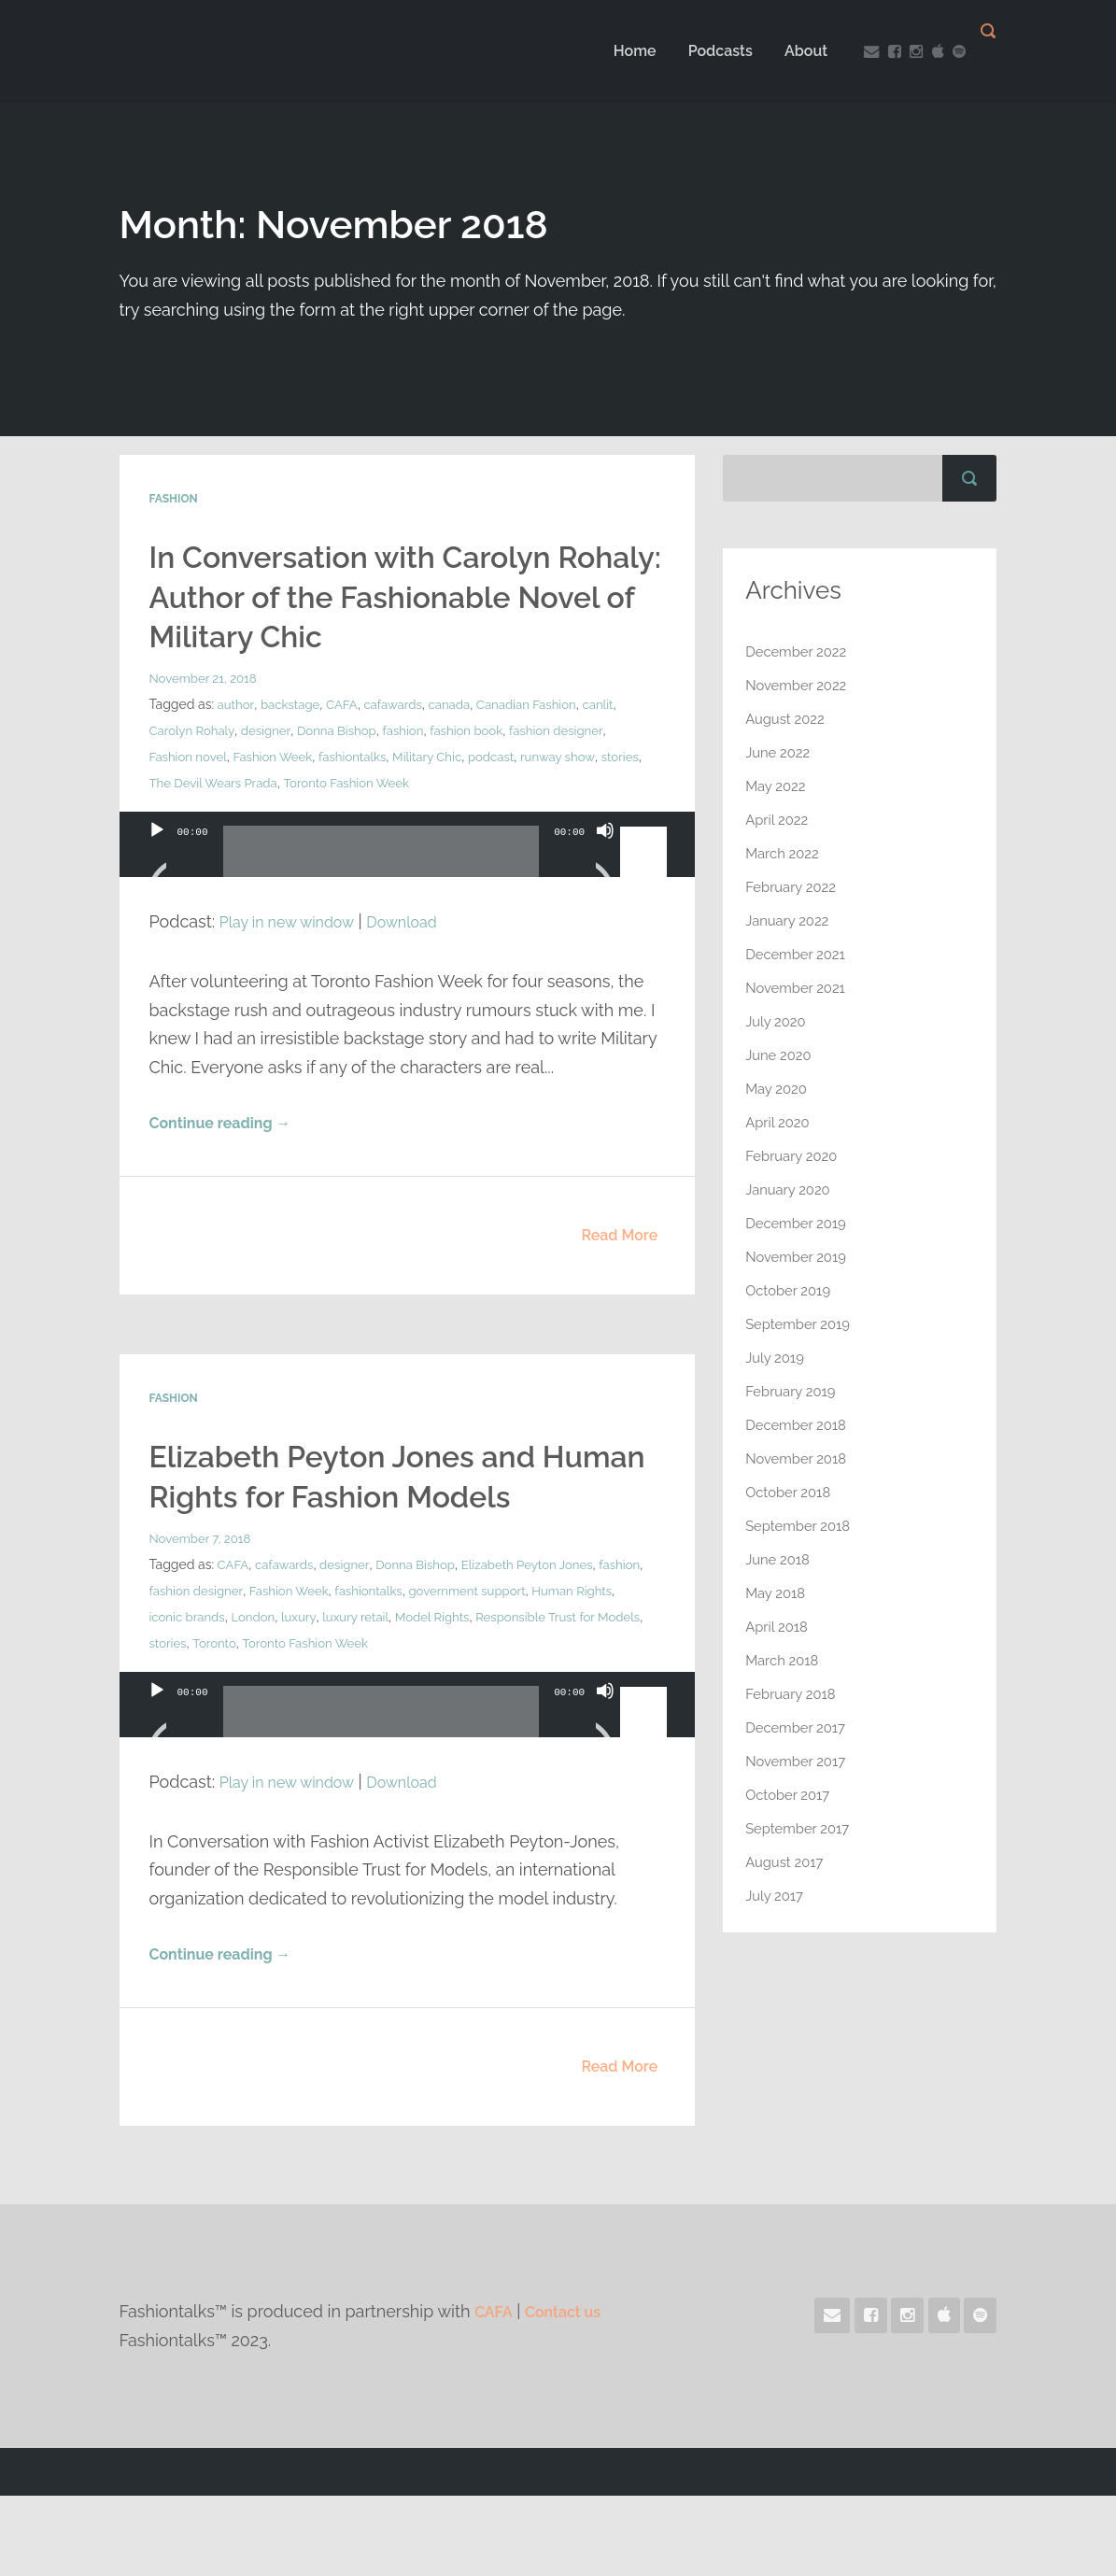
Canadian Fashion (542, 743)
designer (271, 769)
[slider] (381, 896)
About (787, 51)
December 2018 (800, 1425)
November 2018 (800, 1458)
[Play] (157, 892)
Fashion (173, 498)
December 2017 (799, 1727)
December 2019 (800, 1223)
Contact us (572, 2392)
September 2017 (801, 1828)
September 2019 (801, 1324)
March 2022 (785, 853)
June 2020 (780, 1055)
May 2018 (777, 1593)
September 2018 (801, 1526)
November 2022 (800, 685)
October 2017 (791, 1795)
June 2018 (779, 1559)
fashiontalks (365, 795)
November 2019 (800, 1257)
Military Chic (443, 795)
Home (616, 51)
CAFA (347, 743)
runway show (581, 795)
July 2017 (776, 1895)
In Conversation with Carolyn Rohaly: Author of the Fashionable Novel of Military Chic (377, 614)
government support (535, 1670)
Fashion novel (190, 795)
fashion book (482, 769)
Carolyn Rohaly (194, 769)
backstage (292, 743)
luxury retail (410, 1696)
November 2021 (799, 988)
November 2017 (799, 1761)
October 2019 (791, 1290)
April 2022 (779, 819)
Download (422, 960)
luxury (350, 1696)
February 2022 (794, 887)
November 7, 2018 (203, 1617)
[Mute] (605, 892)
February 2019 (793, 1391)
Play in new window (295, 960)
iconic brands (233, 1696)
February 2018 (793, 1694)
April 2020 (779, 1122)
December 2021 (799, 954)
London (303, 1696)
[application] (408, 901)
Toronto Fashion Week (404, 821)
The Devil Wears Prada (262, 821)
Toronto (288, 1722)
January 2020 (791, 1189)
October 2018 (791, 1492)
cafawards (401, 743)
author (237, 743)
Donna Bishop (346, 769)
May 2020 (778, 1088)
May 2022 (778, 786)
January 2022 (790, 920)
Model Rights (491, 1696)
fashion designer (577, 769)
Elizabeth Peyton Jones (543, 1643)
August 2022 (788, 719)
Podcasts (702, 51)
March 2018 (785, 1660)
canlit (617, 743)
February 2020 (794, 1156)
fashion (415, 769)
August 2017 (787, 1862)
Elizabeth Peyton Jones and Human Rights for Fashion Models (367, 1534)
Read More (619, 1275)
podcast (511, 795)
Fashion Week (280, 795)
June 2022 (780, 752)
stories (169, 821)
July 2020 (778, 1021)
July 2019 (777, 1357)
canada (461, 743)
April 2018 (778, 1626)
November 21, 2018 (206, 717)
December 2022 (800, 651)
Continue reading (229, 1162)
